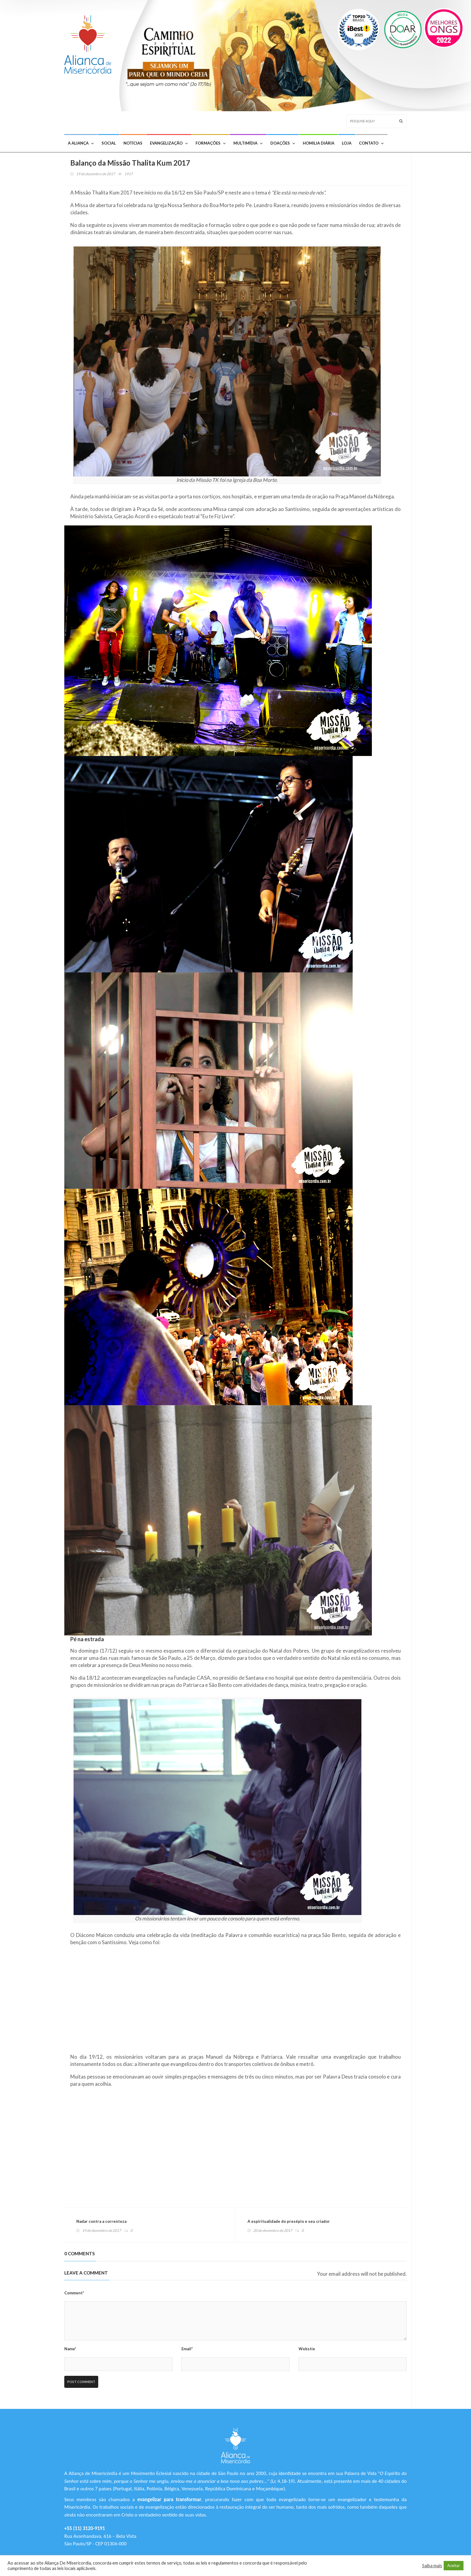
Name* (70, 2348)
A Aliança (81, 143)
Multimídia (248, 143)
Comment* (74, 2292)
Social (109, 143)
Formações (211, 143)
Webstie (307, 2348)
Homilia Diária (318, 143)
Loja (346, 143)
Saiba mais (432, 2565)
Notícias (132, 143)
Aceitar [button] (453, 2565)
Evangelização (169, 143)
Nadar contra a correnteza (101, 2221)
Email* (187, 2348)
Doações (282, 143)
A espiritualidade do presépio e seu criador (289, 2221)
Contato (371, 143)
